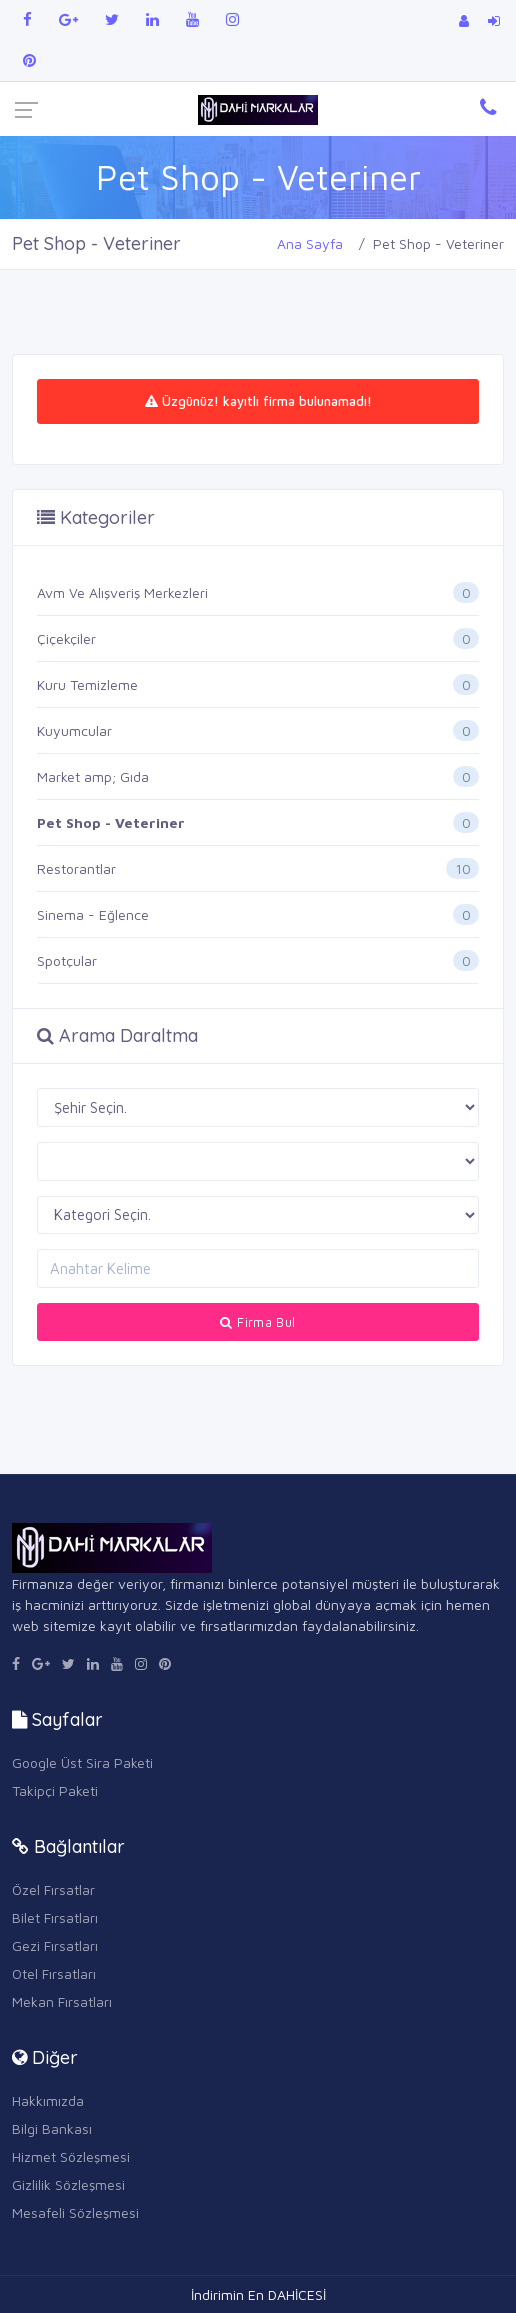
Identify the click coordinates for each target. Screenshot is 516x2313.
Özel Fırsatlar (53, 1889)
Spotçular (67, 960)
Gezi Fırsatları (55, 1945)
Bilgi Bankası (52, 2128)
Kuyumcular (74, 730)
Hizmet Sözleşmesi (71, 2156)
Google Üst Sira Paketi (82, 1762)
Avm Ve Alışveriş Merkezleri (122, 592)
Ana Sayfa (310, 243)
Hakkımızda (48, 2100)
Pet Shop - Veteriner (111, 822)
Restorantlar (76, 868)
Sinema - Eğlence (93, 914)
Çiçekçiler (66, 638)
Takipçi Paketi (55, 1790)
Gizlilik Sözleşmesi (68, 2184)
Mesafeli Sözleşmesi (75, 2212)
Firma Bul (257, 1322)
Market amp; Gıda (93, 776)
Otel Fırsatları (54, 1973)
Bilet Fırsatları (55, 1917)
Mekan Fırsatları (62, 2001)
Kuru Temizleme (87, 684)
